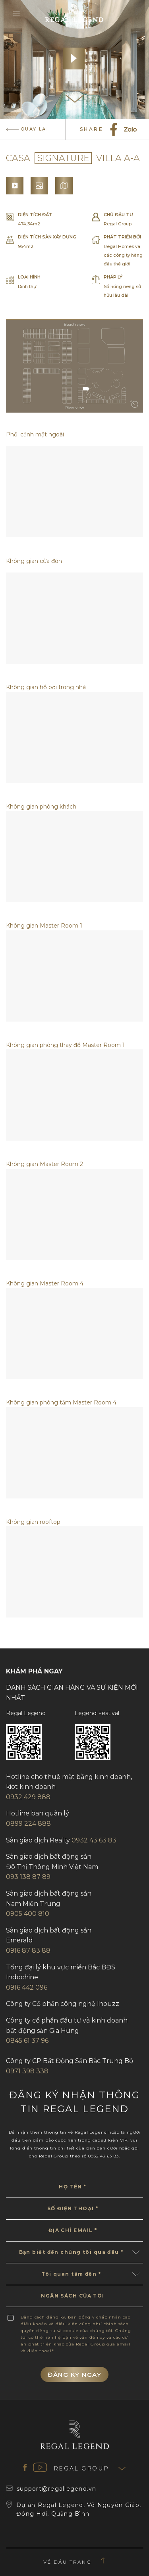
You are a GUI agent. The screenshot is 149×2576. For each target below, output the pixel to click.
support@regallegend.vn (51, 2488)
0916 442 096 (26, 1987)
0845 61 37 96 (27, 2040)
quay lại (27, 129)
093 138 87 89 (28, 1877)
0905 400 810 (27, 1913)
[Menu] (18, 14)
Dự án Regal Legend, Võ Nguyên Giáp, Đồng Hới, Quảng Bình (73, 2509)
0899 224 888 (28, 1823)
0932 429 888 (28, 1797)
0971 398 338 (27, 2071)
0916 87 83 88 (28, 1950)
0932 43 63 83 (94, 1840)
